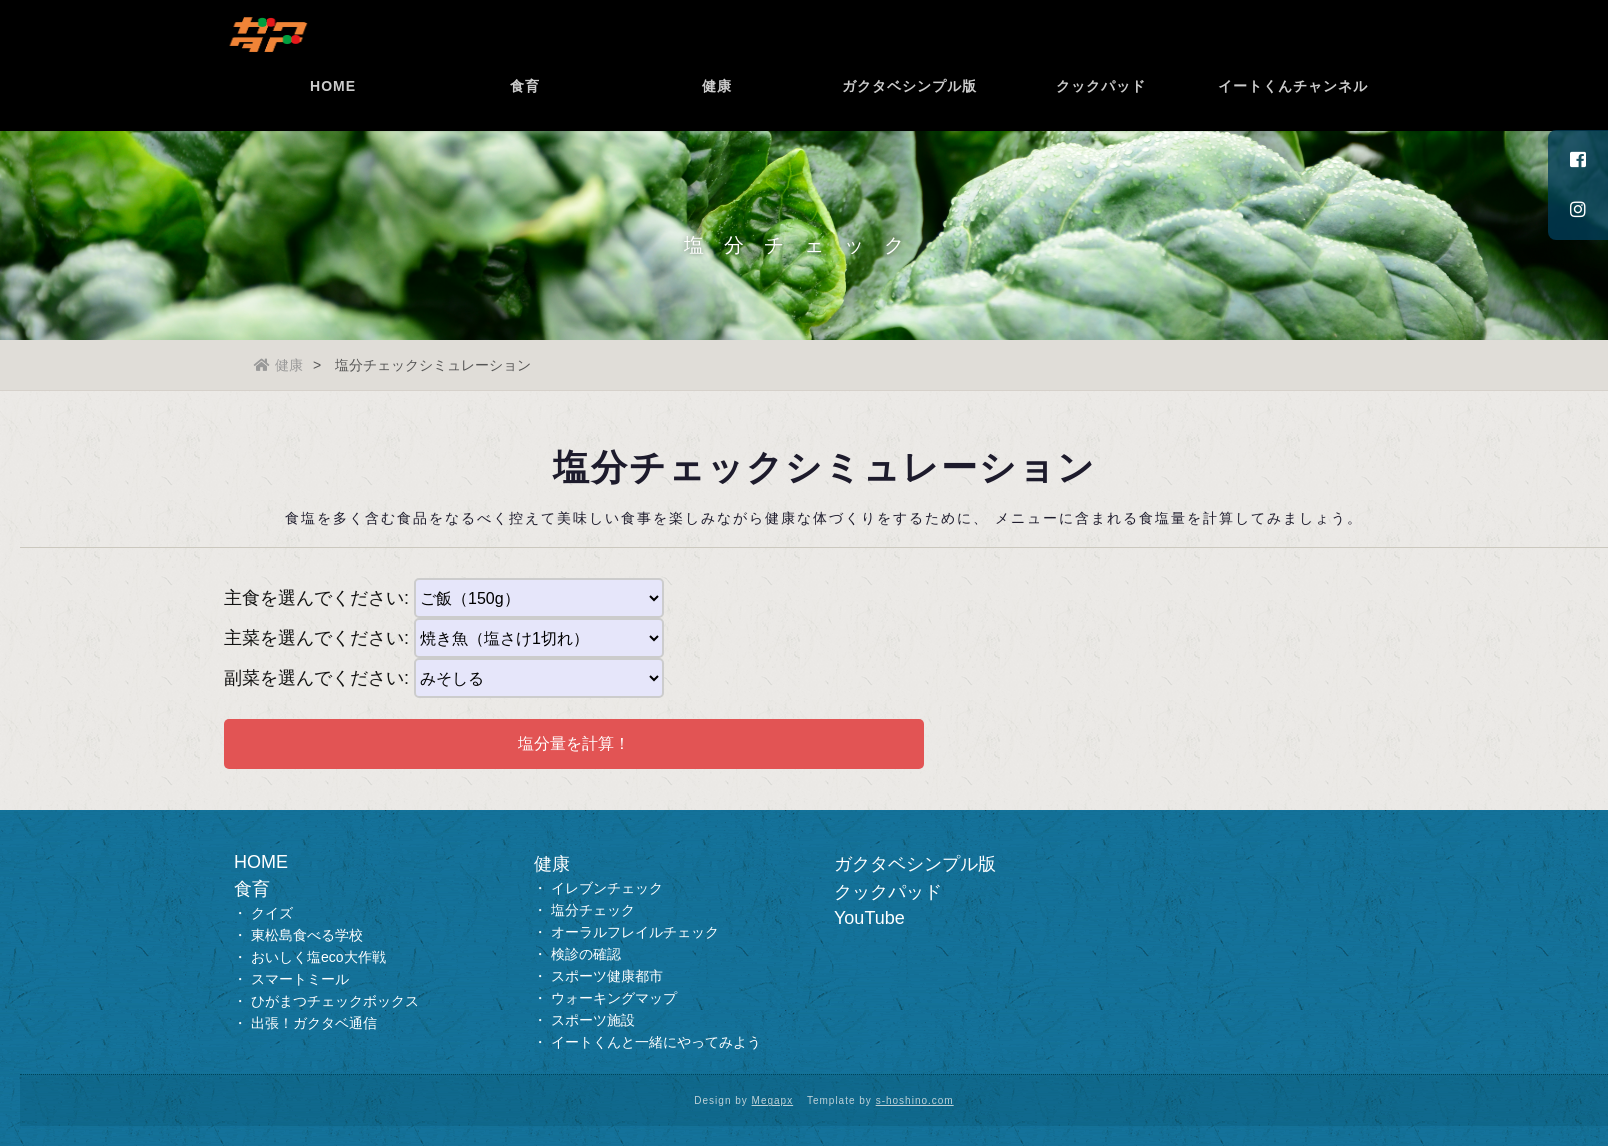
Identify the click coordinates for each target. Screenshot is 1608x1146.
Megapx (773, 1100)
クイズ (272, 913)
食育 (528, 115)
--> (539, 638)
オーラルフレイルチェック (635, 932)
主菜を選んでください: (316, 638)
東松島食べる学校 (307, 935)
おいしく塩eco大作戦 (318, 957)
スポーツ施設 (593, 1020)
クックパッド (1104, 115)
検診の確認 (586, 954)
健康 (720, 115)
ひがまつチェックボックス (335, 1001)
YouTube (869, 918)
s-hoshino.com (915, 1100)
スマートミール (300, 979)
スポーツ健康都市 (607, 976)
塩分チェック (593, 910)
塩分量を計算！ (574, 743)
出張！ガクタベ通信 (314, 1023)
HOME (336, 115)
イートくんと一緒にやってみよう (656, 1042)
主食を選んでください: (316, 598)
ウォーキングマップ (614, 998)
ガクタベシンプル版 (912, 115)
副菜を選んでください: (316, 678)
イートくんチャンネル (1296, 115)
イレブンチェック (607, 888)
